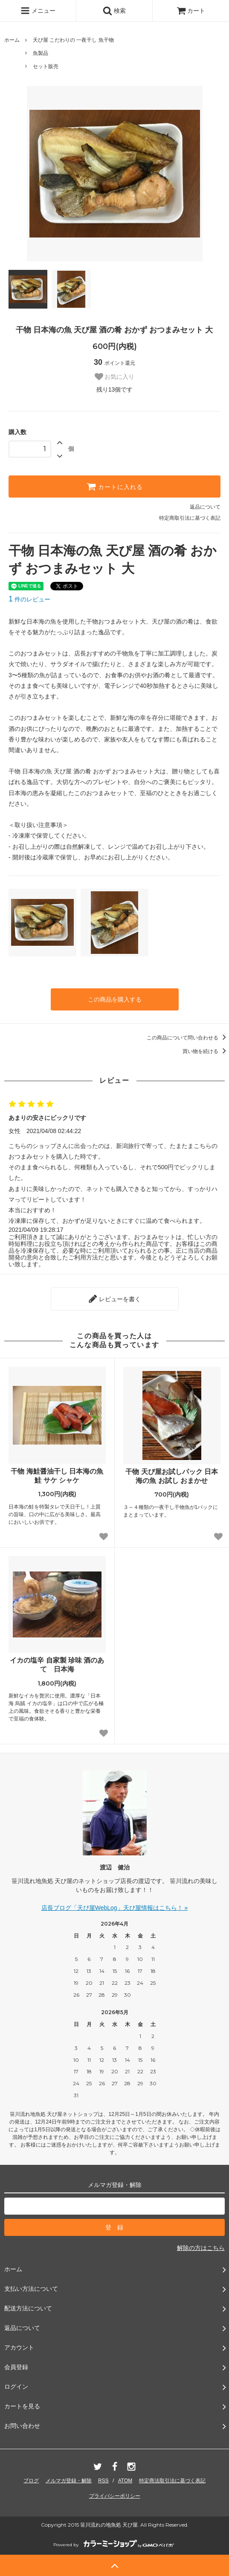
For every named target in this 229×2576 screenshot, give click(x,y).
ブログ (31, 2481)
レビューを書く (114, 1298)
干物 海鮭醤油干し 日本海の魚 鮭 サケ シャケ (57, 1476)
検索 (114, 10)
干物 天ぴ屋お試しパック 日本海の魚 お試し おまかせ (171, 1476)
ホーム (12, 40)
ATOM (125, 2481)
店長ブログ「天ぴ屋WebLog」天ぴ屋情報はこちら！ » (114, 1907)
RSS (103, 2481)
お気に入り (115, 376)
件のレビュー (29, 599)
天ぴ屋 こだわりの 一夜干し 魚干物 (73, 40)
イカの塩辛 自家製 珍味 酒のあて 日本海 (57, 1665)
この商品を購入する (115, 999)
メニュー (37, 10)
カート (191, 10)
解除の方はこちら (201, 2247)
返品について (205, 507)
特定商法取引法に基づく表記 (172, 2481)
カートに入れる (115, 486)
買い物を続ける (206, 1051)
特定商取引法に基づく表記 (189, 518)
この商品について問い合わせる (188, 1038)
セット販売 (45, 66)
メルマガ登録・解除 (69, 2481)
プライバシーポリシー (114, 2496)
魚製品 (40, 53)
